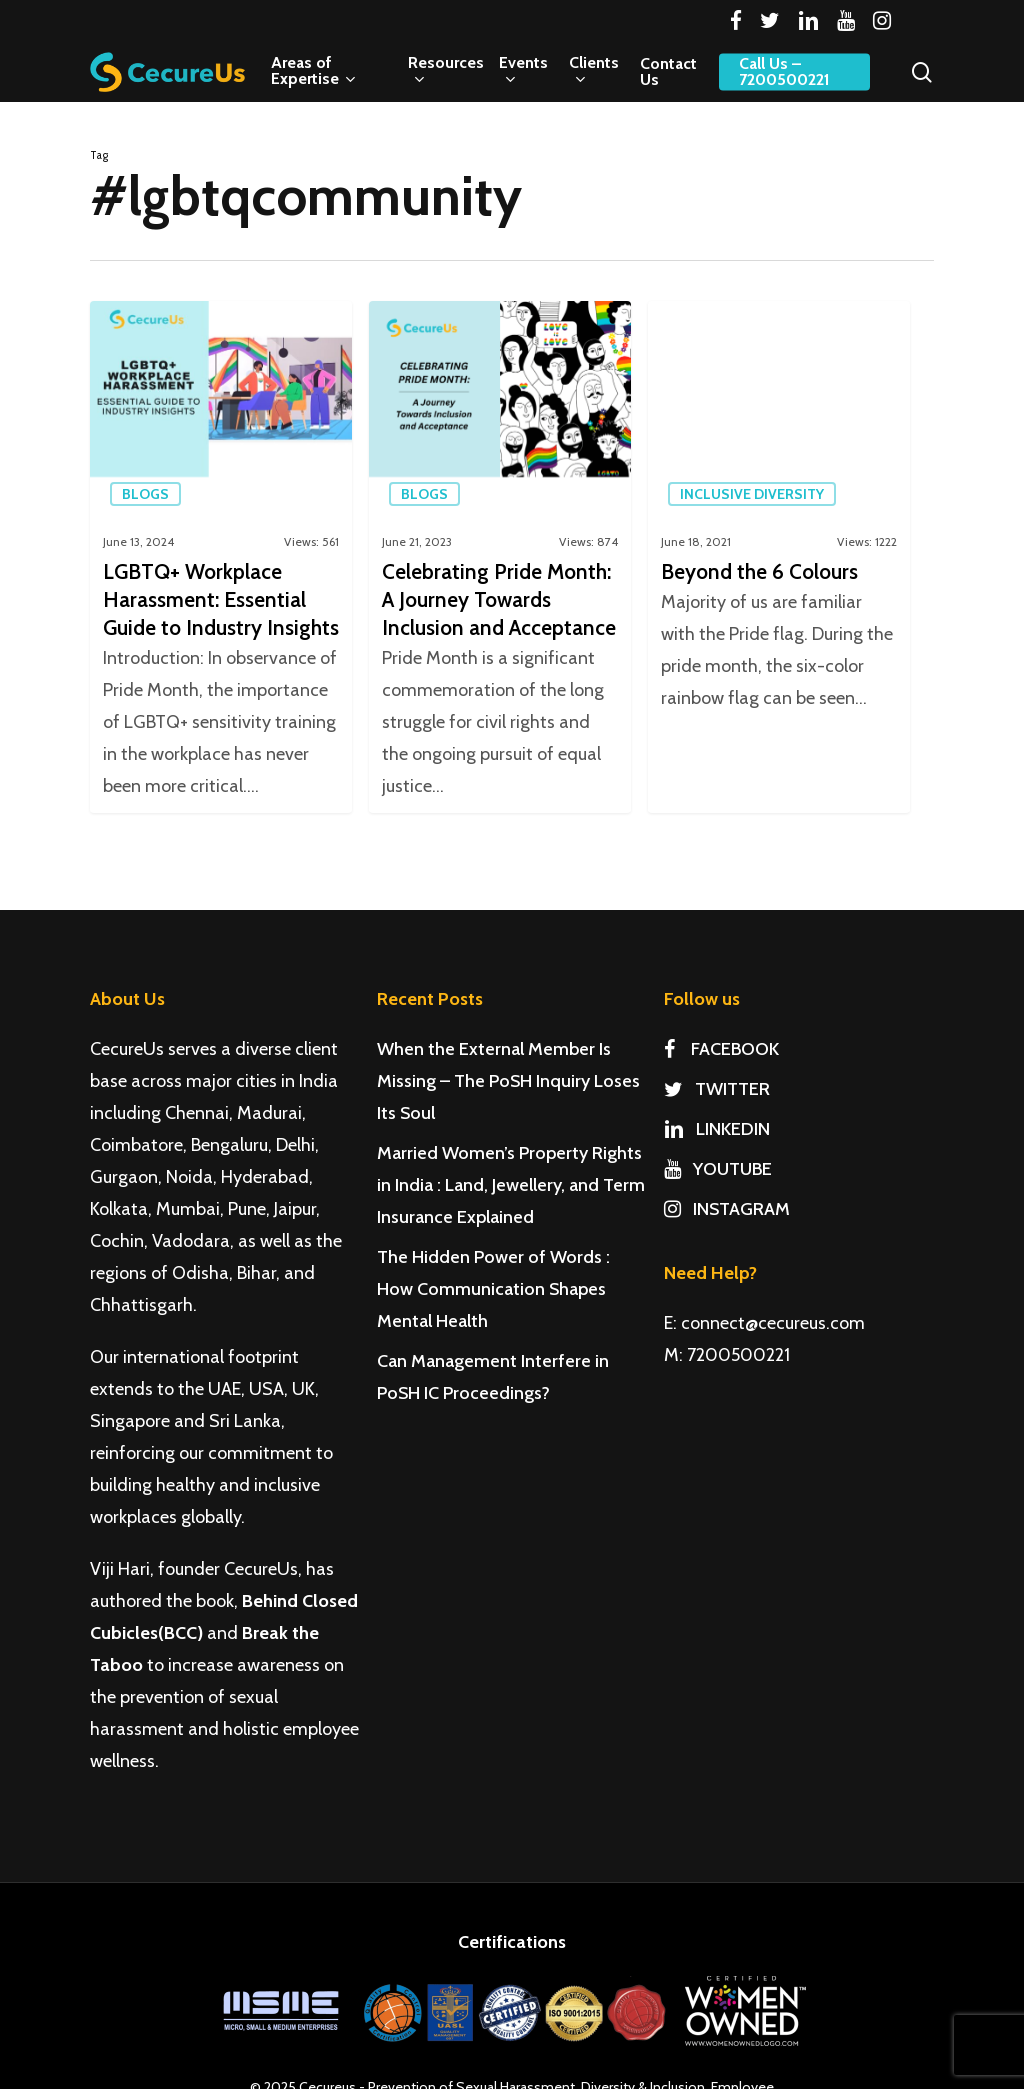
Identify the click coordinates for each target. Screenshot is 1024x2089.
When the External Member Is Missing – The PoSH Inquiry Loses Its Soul (508, 1081)
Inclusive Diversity (752, 494)
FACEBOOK (721, 1049)
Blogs (145, 494)
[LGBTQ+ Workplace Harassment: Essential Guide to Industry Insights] (221, 556)
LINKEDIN (717, 1129)
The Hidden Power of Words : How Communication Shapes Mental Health (493, 1289)
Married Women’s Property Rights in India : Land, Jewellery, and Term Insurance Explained (511, 1185)
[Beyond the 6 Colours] (779, 556)
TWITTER (717, 1089)
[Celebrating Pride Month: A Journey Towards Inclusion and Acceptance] (500, 556)
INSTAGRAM (727, 1209)
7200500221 (738, 1355)
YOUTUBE (718, 1169)
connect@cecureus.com (773, 1323)
